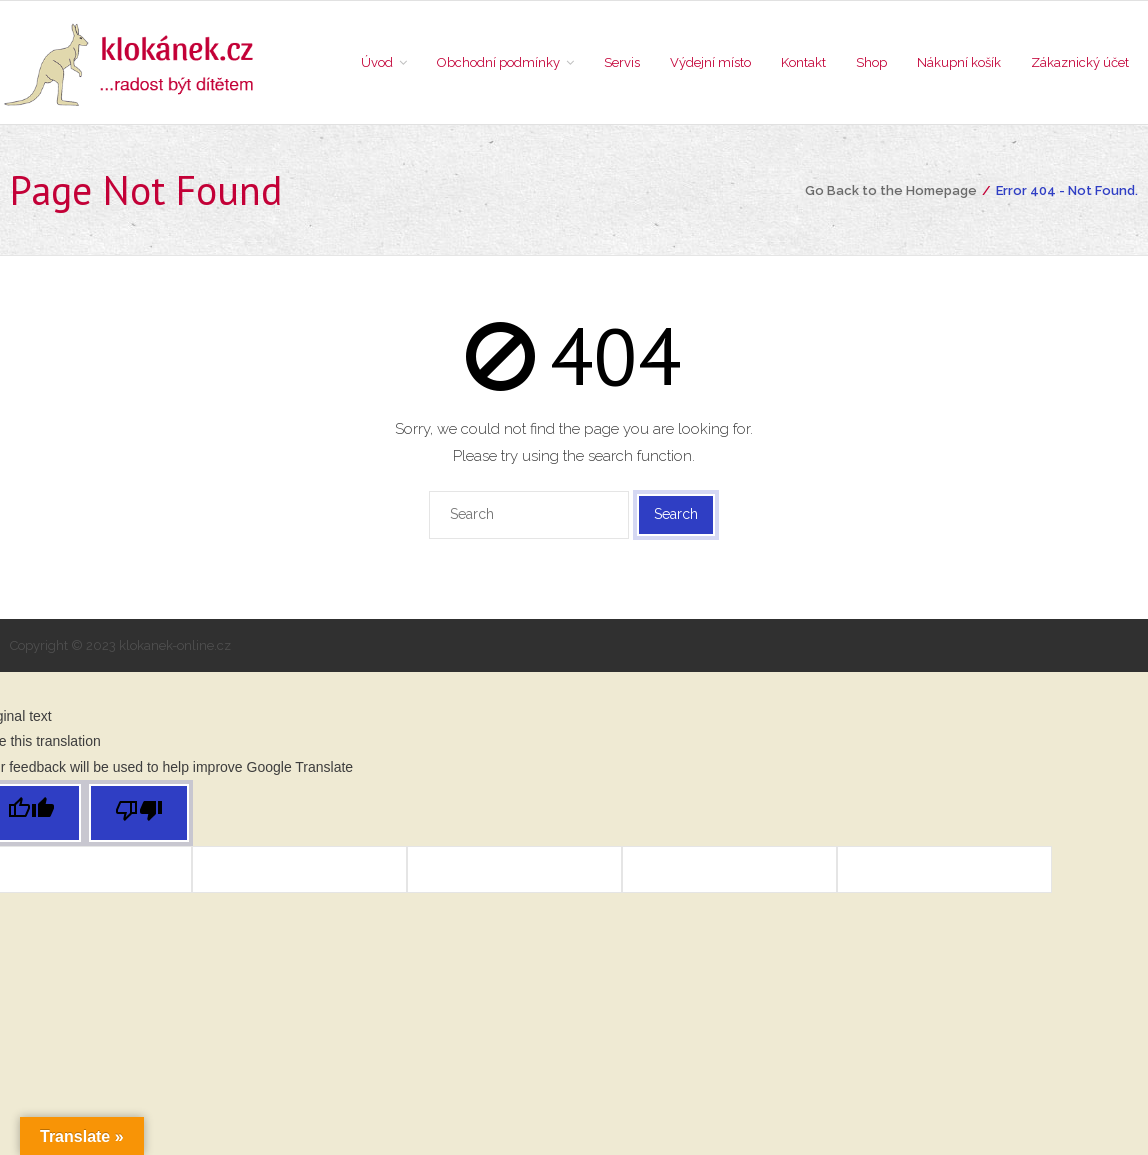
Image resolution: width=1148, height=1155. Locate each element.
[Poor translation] (139, 813)
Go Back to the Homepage (891, 190)
